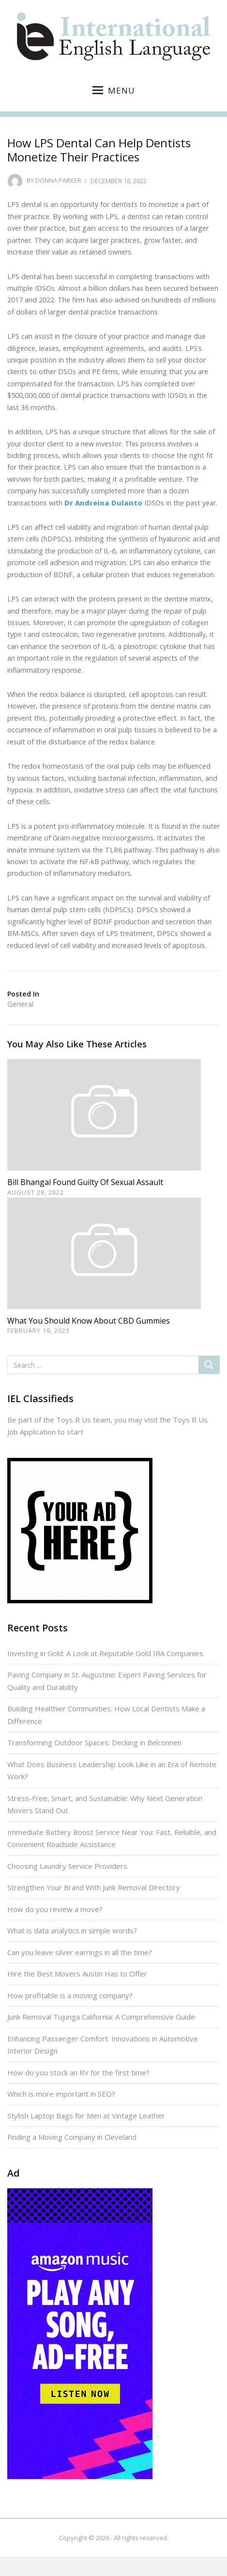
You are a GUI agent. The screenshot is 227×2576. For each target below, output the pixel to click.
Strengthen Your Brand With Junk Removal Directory (93, 1887)
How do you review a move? (55, 1909)
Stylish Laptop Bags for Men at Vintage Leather (86, 2115)
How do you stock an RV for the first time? (78, 2072)
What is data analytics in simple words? (72, 1930)
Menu (113, 90)
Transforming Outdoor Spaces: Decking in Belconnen (94, 1742)
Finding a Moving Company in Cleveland (71, 2137)
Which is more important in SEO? (61, 2094)
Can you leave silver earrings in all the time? (79, 1952)
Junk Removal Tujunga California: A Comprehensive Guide (101, 2017)
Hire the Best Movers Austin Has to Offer (77, 1973)
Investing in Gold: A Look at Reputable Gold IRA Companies (105, 1653)
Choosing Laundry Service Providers (67, 1866)
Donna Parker (58, 180)
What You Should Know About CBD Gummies (88, 1320)
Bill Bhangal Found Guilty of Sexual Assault (85, 1182)
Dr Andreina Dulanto (103, 502)
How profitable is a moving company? (70, 1995)
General (20, 1004)
